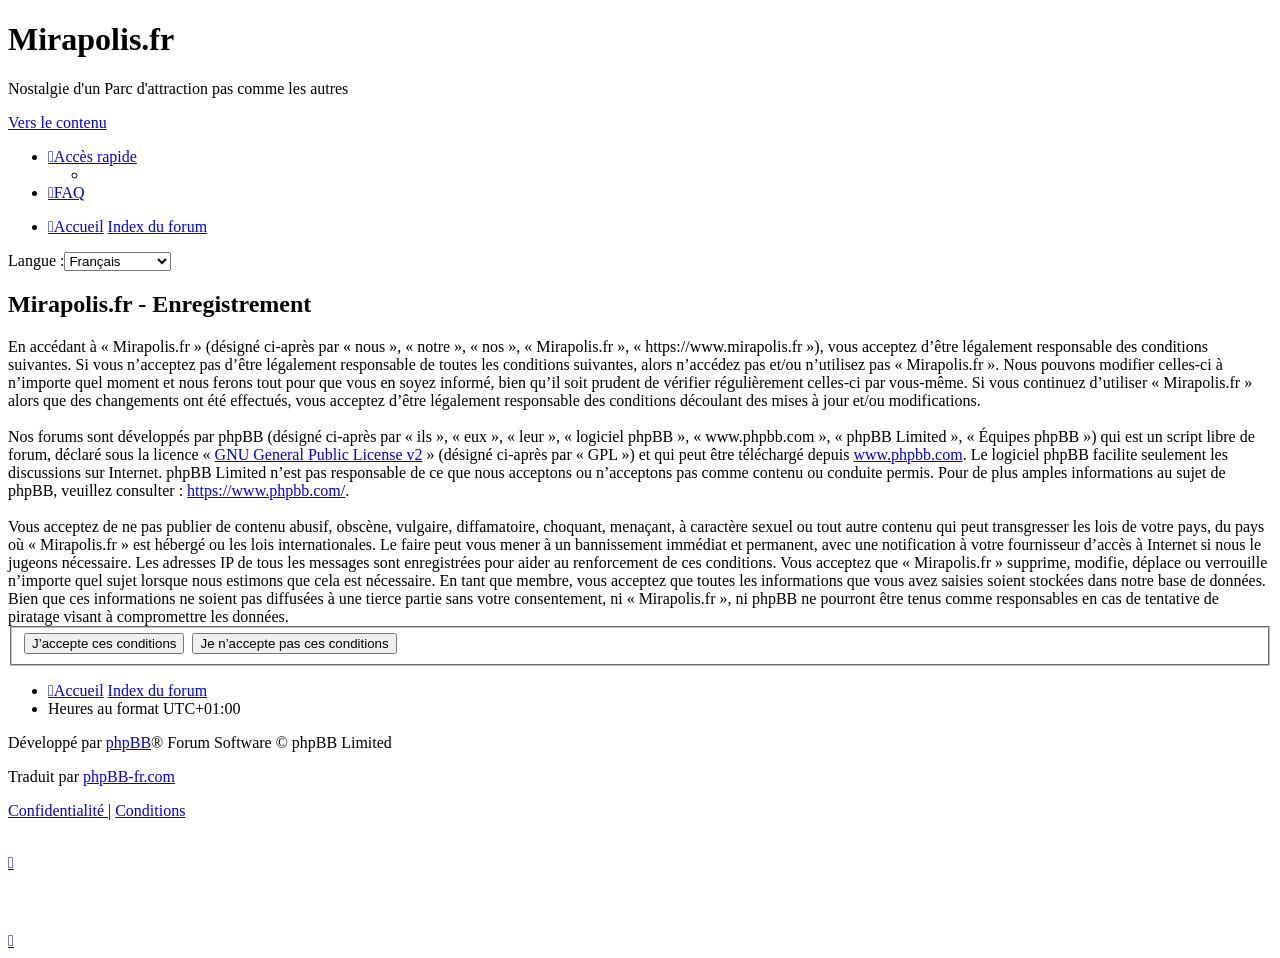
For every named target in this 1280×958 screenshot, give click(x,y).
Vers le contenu (57, 122)
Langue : (36, 260)
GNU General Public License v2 (319, 454)
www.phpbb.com (907, 454)
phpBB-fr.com (129, 776)
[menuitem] (66, 192)
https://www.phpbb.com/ (266, 490)
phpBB (128, 742)
